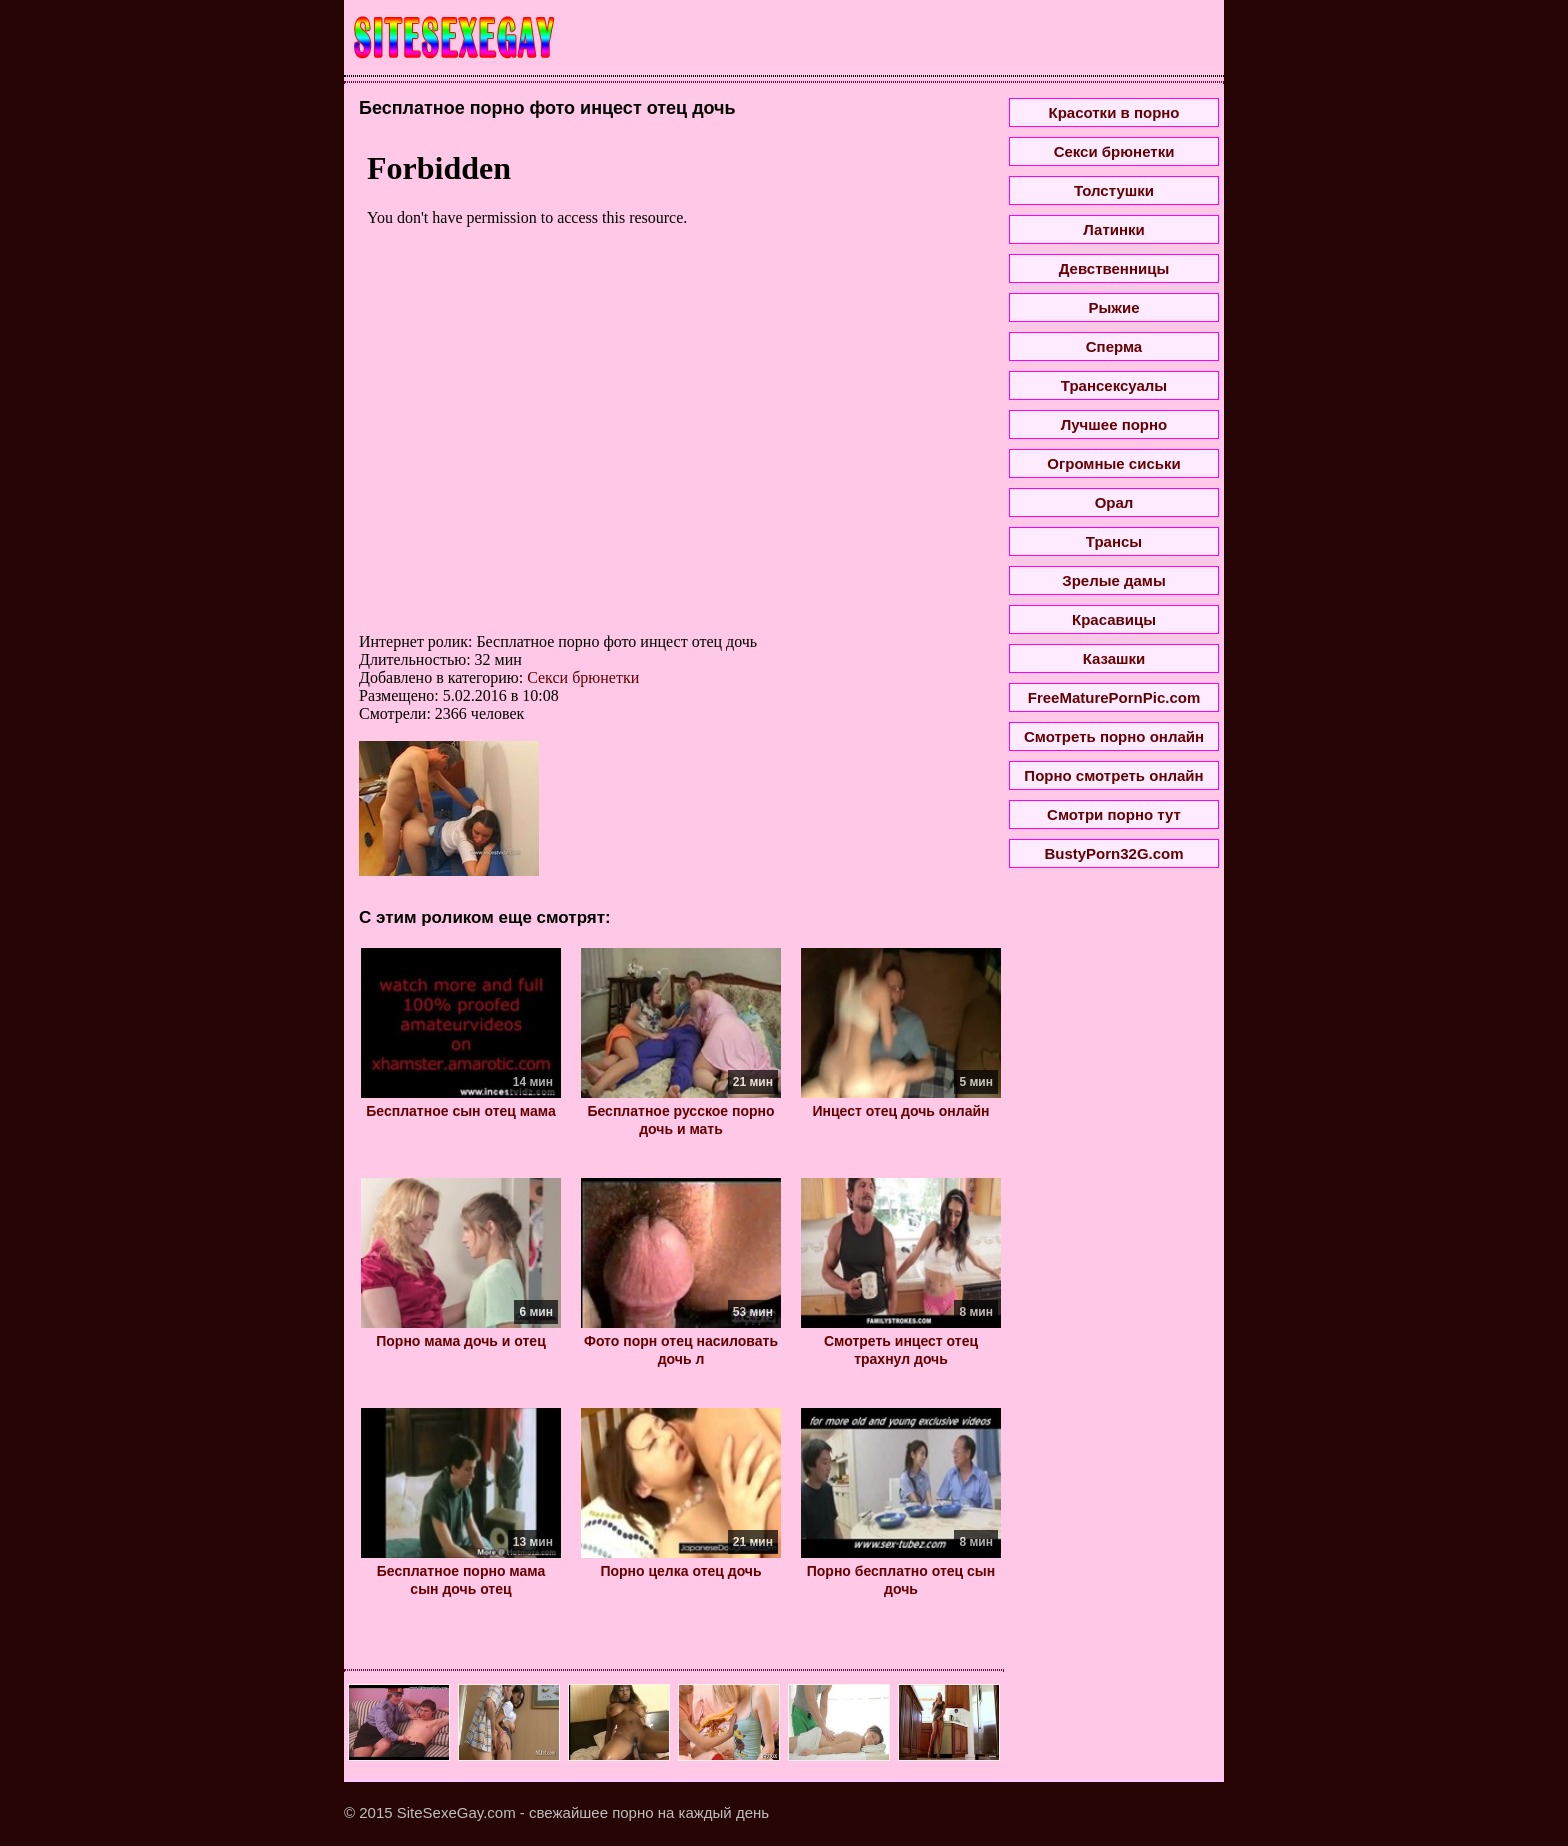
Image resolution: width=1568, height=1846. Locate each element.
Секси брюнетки (583, 677)
